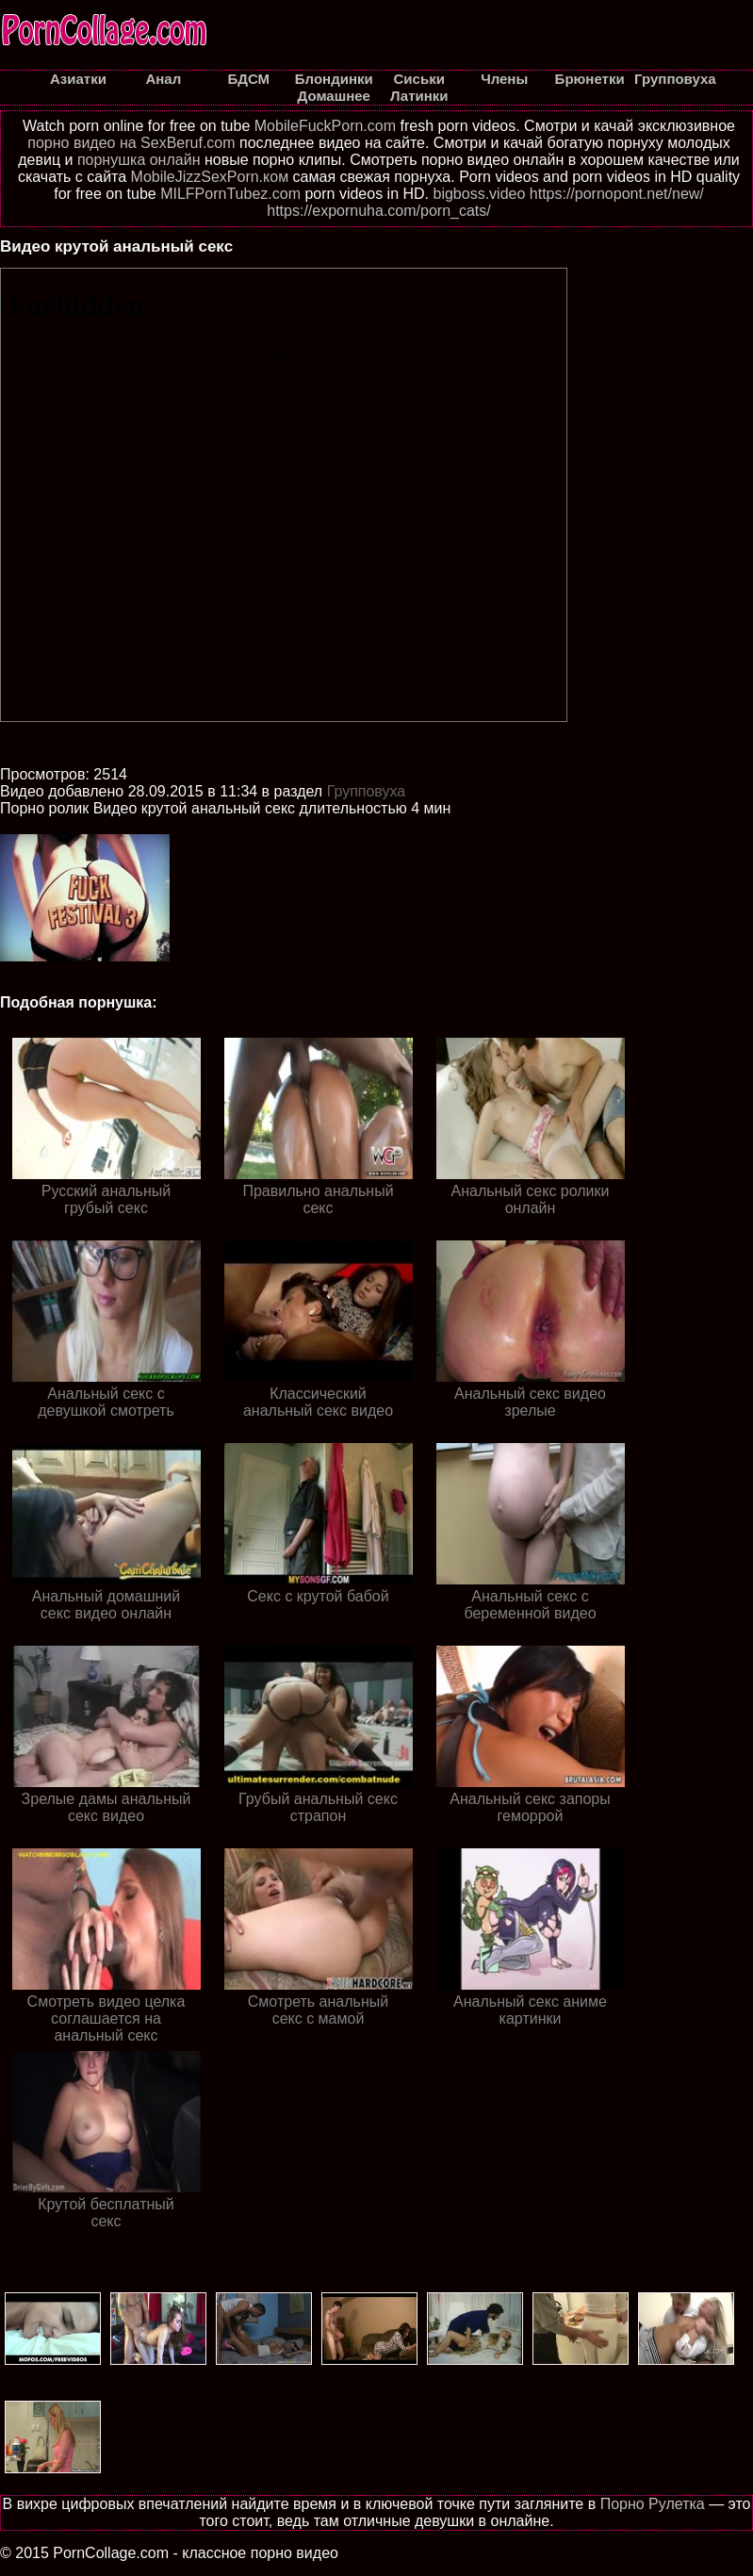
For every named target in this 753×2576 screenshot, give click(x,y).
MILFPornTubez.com (230, 194)
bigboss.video (479, 194)
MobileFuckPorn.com (325, 126)
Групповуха (366, 791)
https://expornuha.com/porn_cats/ (378, 211)
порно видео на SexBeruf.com (131, 143)
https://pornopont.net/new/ (617, 194)
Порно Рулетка (652, 2504)
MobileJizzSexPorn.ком (210, 177)
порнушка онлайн (139, 160)
